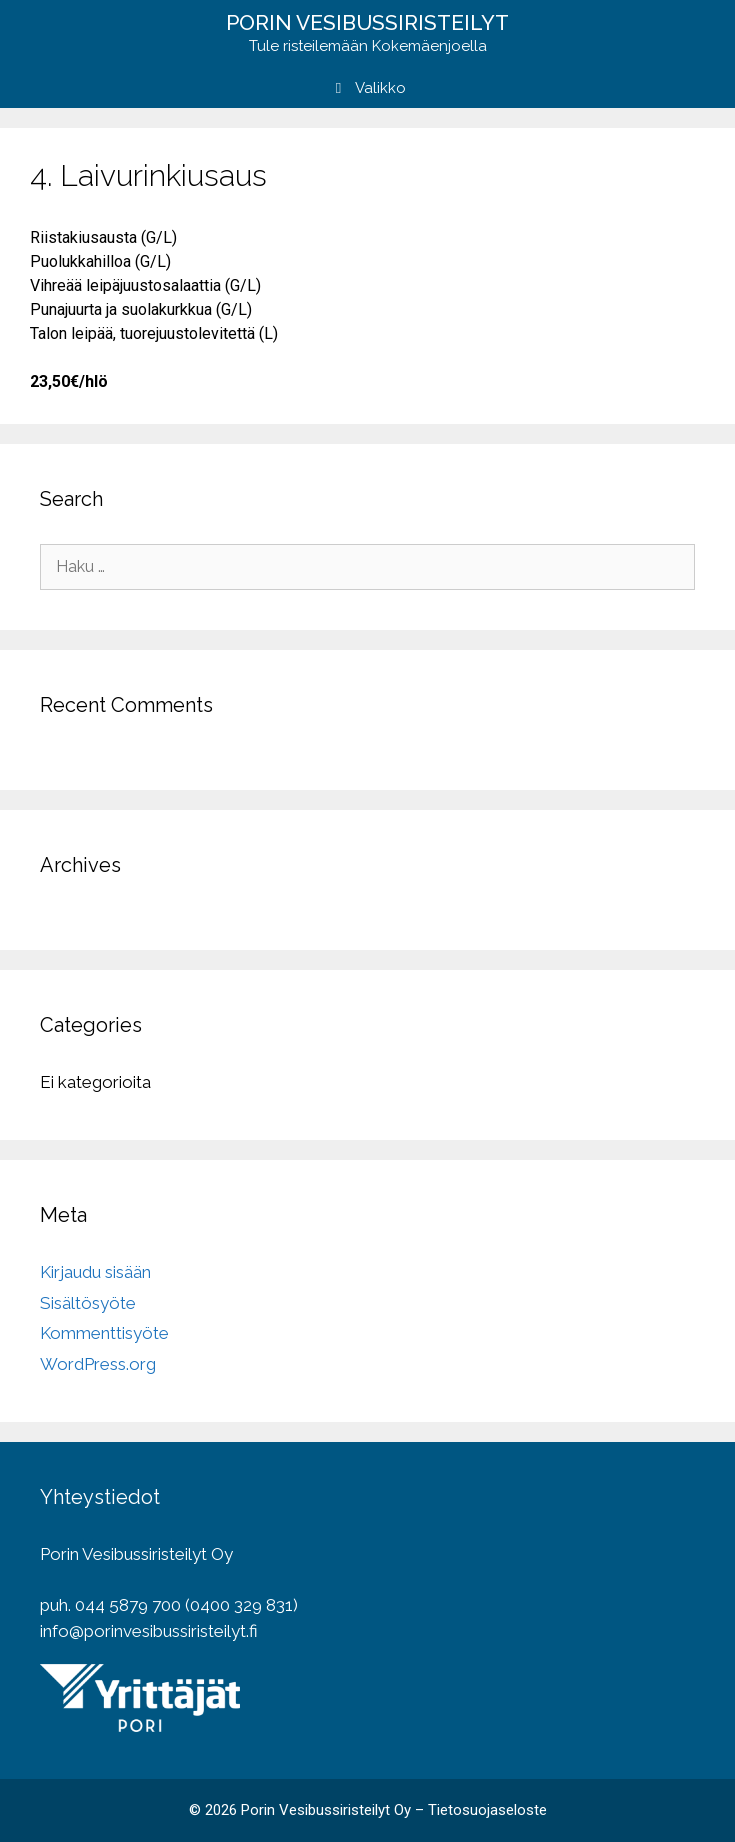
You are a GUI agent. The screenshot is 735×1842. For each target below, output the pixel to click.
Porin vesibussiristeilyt (367, 22)
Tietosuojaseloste (487, 1810)
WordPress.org (98, 1364)
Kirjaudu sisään (95, 1272)
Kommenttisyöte (104, 1333)
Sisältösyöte (88, 1303)
